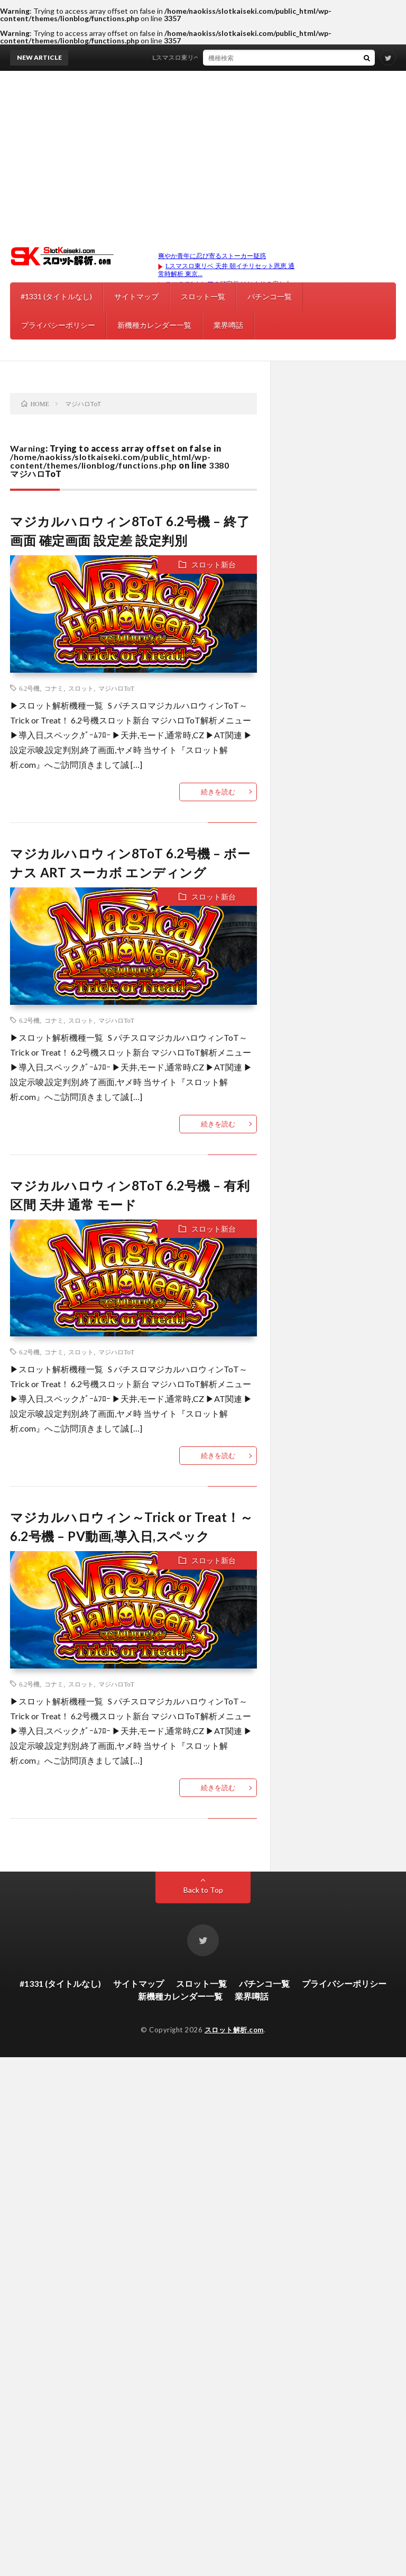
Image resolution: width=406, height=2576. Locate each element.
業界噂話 (228, 324)
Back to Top (203, 1889)
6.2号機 (29, 688)
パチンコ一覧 (269, 296)
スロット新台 (213, 564)
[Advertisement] (203, 150)
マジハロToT (116, 688)
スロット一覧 (203, 296)
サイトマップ (136, 296)
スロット (81, 688)
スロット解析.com (234, 2029)
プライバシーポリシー (58, 324)
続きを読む (218, 791)
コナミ (53, 688)
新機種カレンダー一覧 (154, 324)
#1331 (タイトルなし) (56, 296)
